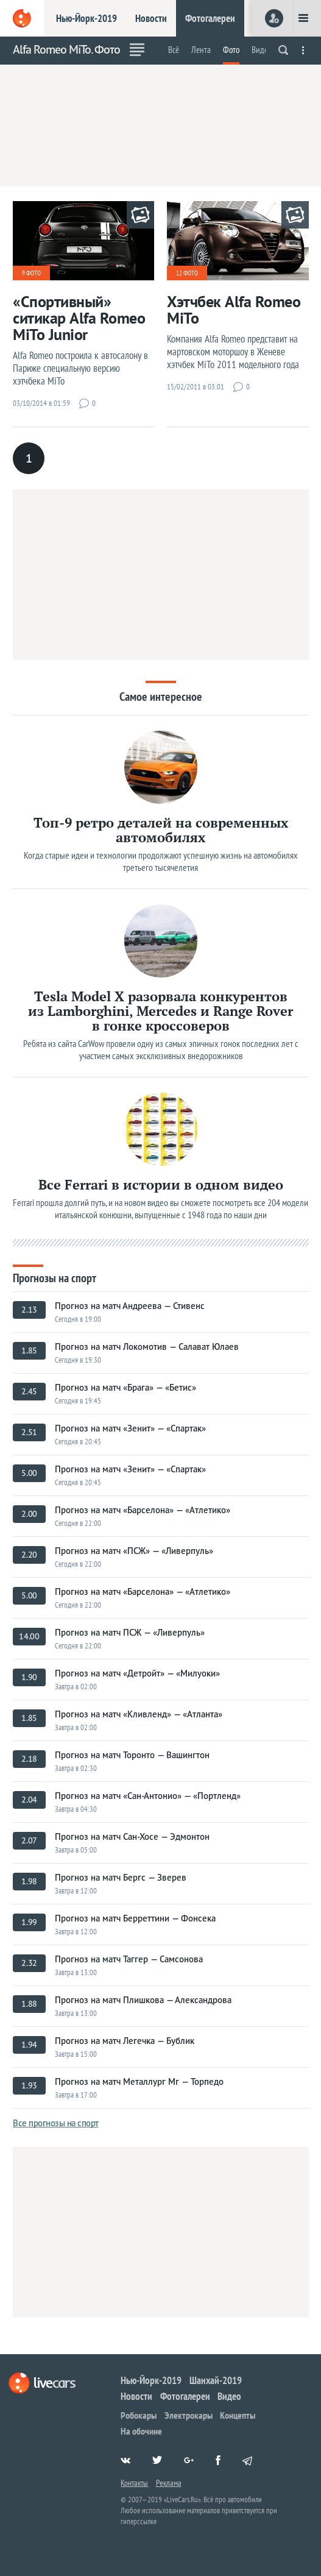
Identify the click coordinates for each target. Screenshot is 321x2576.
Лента (201, 49)
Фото (231, 49)
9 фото (31, 273)
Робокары (139, 2415)
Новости (151, 18)
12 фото (187, 273)
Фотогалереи (210, 18)
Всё (173, 49)
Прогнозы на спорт (54, 1277)
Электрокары (188, 2415)
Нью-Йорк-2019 (86, 18)
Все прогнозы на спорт (56, 2122)
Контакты (134, 2482)
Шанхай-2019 (215, 2380)
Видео (262, 49)
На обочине (141, 2431)
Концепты (237, 2415)
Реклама (169, 2482)
